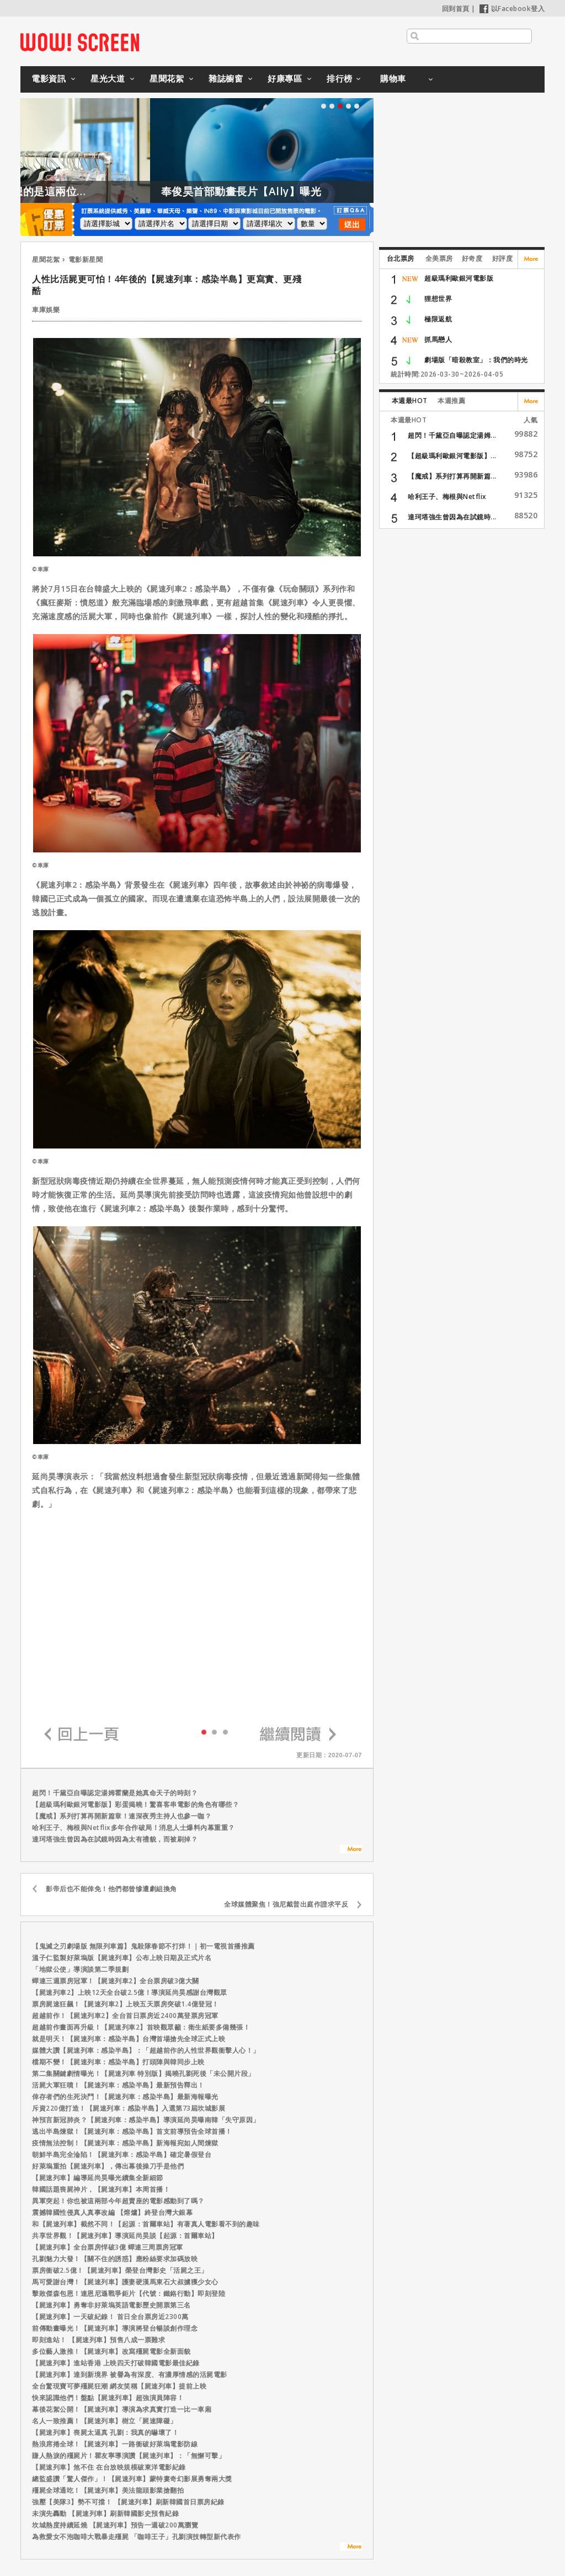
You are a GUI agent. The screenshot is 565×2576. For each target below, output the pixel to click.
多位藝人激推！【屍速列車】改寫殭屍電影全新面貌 (111, 2351)
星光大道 (107, 78)
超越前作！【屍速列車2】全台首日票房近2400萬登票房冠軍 (125, 2015)
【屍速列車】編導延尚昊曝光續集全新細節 (97, 2177)
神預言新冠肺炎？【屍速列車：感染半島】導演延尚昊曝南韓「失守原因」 (146, 2119)
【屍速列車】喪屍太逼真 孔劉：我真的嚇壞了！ (105, 2432)
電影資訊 (48, 78)
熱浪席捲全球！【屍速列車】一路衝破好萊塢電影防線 (115, 2444)
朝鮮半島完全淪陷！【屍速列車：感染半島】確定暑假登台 (121, 2154)
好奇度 (472, 258)
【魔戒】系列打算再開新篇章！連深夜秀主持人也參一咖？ (121, 1816)
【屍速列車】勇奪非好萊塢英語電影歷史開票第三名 (111, 2305)
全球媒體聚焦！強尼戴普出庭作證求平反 (286, 1904)
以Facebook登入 (512, 8)
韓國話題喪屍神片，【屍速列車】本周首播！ (101, 2189)
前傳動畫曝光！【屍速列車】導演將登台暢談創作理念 (115, 2328)
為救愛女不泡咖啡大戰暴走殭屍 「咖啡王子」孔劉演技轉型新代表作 (136, 2536)
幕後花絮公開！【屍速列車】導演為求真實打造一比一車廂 (121, 2409)
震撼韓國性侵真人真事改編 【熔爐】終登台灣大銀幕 (112, 2212)
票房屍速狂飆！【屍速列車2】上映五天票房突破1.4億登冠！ (125, 2004)
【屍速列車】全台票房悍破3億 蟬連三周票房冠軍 (107, 2247)
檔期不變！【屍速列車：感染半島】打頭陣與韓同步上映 (118, 2062)
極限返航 (438, 319)
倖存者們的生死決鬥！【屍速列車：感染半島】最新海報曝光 (125, 2096)
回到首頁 (456, 8)
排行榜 (340, 78)
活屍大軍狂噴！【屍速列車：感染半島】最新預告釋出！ (118, 2085)
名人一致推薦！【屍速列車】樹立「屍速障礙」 (104, 2420)
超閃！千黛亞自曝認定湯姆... (452, 435)
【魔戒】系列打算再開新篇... (452, 476)
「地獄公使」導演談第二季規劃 (80, 1969)
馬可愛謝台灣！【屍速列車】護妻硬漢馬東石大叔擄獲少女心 (125, 2282)
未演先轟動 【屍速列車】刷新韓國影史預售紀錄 (105, 2513)
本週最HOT (410, 400)
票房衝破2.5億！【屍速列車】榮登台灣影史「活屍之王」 (120, 2270)
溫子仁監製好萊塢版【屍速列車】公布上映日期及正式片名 (121, 1957)
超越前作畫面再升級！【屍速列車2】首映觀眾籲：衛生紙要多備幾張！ (141, 2027)
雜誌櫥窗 (226, 78)
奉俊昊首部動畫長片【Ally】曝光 (303, 191)
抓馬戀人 (438, 339)
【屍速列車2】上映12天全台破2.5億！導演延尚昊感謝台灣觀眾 (129, 1992)
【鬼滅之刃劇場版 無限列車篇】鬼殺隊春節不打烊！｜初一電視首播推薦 (143, 1946)
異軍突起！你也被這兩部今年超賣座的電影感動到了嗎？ (118, 2200)
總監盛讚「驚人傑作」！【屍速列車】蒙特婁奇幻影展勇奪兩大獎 (132, 2478)
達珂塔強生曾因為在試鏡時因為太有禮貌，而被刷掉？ (115, 1839)
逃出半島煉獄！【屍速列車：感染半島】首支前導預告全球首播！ (132, 2131)
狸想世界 (438, 298)
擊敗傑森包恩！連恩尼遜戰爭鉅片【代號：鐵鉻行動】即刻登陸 (128, 2293)
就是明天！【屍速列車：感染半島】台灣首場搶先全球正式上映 (128, 2038)
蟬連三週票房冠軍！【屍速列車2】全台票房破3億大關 (115, 1980)
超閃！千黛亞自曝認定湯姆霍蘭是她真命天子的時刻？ (115, 1792)
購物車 (393, 78)
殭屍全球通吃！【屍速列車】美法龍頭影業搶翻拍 (108, 2490)
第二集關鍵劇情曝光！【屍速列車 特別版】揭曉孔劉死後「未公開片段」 (143, 2073)
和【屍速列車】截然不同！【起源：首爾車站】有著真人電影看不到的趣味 (146, 2224)
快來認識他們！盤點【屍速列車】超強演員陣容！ (108, 2397)
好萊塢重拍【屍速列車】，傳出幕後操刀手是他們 (108, 2166)
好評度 (502, 258)
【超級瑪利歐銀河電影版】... (452, 455)
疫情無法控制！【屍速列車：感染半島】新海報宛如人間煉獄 (125, 2143)
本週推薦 (451, 400)
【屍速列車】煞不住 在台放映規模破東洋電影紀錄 (109, 2467)
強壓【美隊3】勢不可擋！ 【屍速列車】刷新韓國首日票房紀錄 (128, 2502)
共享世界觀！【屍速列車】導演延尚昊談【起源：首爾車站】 (125, 2235)
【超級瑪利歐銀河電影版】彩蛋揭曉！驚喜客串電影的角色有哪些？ (135, 1804)
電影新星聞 (85, 259)
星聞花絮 (167, 78)
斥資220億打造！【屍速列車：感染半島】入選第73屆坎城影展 (128, 2108)
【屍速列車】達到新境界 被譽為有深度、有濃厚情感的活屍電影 (129, 2374)
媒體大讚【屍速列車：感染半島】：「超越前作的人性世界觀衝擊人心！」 (146, 2050)
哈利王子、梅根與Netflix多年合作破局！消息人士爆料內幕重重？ (133, 1827)
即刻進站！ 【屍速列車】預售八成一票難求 (98, 2339)
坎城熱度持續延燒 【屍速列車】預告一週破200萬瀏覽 (115, 2525)
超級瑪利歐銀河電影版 (458, 278)
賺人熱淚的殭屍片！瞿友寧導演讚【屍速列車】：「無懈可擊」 (128, 2455)
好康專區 (285, 78)
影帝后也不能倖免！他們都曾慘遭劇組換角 (111, 1888)
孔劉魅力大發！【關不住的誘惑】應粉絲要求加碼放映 (115, 2258)
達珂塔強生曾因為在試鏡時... (452, 517)
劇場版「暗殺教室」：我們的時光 (476, 359)
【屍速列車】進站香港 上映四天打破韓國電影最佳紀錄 (116, 2363)
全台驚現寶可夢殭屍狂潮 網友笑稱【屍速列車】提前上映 (119, 2386)
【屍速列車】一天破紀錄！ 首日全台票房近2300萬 (110, 2316)
